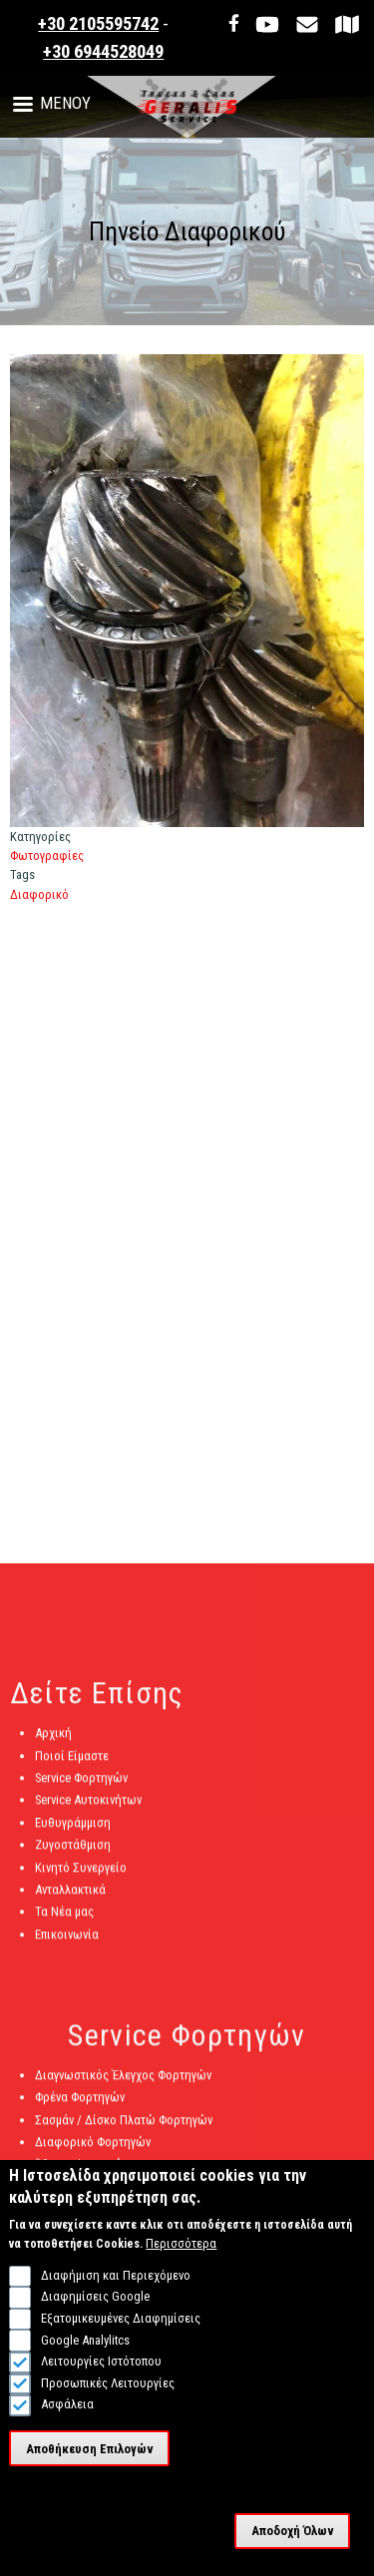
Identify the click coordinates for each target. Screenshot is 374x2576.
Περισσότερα (181, 2257)
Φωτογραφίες (47, 855)
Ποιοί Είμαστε (72, 1762)
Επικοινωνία (67, 1940)
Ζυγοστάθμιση (73, 1852)
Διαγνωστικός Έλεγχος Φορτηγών (123, 2082)
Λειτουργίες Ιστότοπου (101, 2374)
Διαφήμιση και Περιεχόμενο (115, 2289)
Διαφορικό (39, 894)
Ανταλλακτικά (70, 1897)
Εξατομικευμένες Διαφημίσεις (120, 2332)
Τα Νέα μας (64, 1919)
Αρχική (53, 1740)
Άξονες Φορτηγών (82, 2171)
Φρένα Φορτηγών (80, 2104)
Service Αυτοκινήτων (88, 1807)
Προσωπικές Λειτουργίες (108, 2396)
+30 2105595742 (98, 24)
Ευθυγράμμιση (73, 1829)
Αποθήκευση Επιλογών (90, 2462)
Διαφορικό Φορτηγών (93, 2149)
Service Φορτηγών (81, 1785)
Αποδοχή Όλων (292, 2544)
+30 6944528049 (103, 52)
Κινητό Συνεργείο (81, 1874)
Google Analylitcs (85, 2354)
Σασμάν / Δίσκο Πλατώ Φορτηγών (123, 2126)
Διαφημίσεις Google (95, 2311)
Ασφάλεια (67, 2418)
